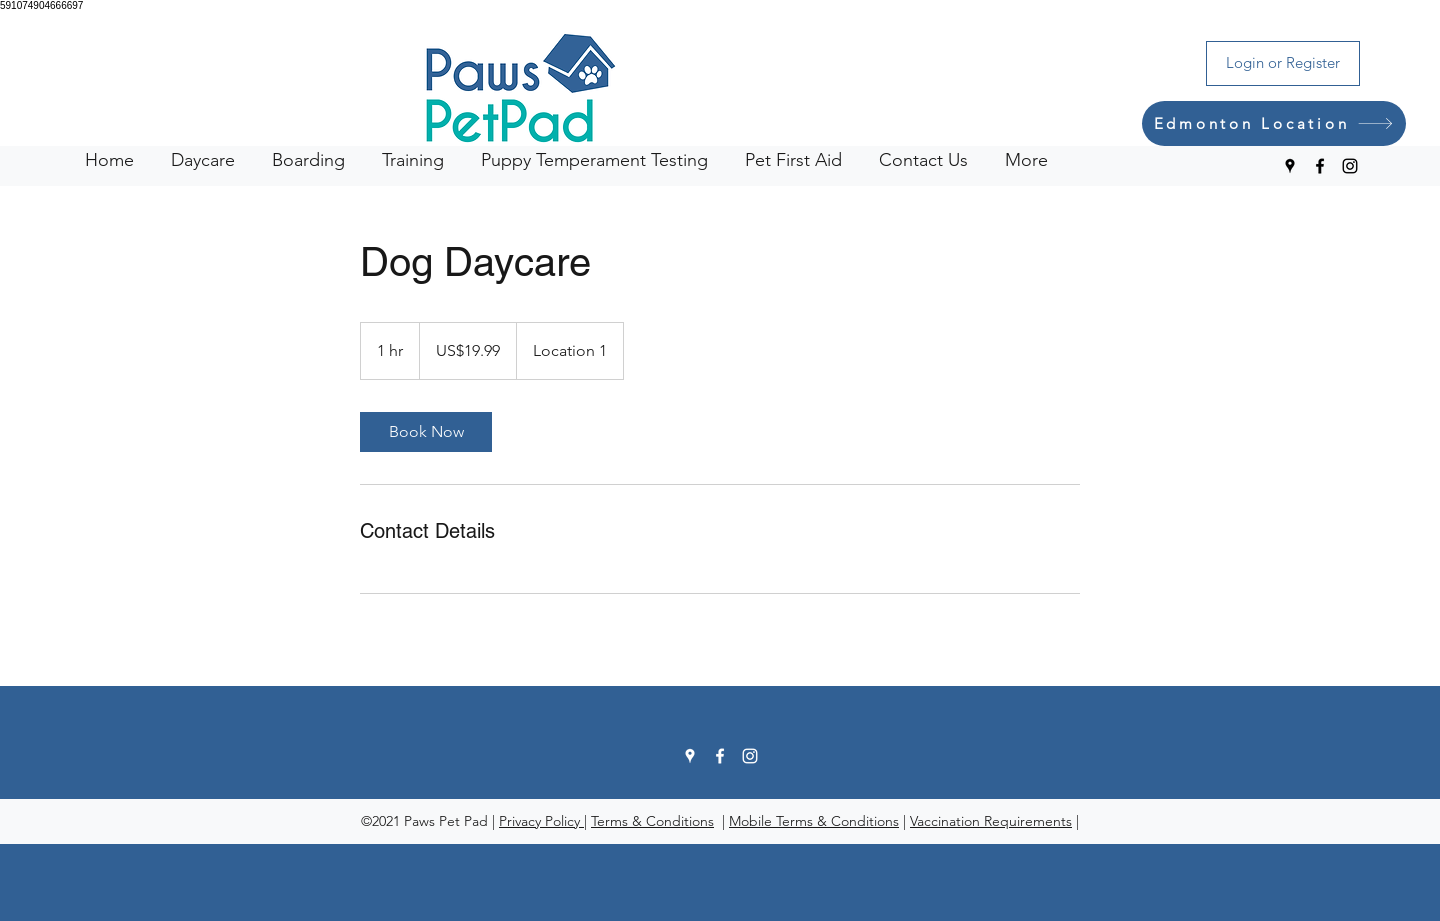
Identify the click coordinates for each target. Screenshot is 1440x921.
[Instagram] (1350, 166)
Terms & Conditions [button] (652, 821)
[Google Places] (1290, 166)
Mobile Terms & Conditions (814, 821)
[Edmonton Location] (1274, 123)
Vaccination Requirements (991, 821)
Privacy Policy (541, 821)
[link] (426, 432)
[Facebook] (1320, 166)
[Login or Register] (1283, 63)
